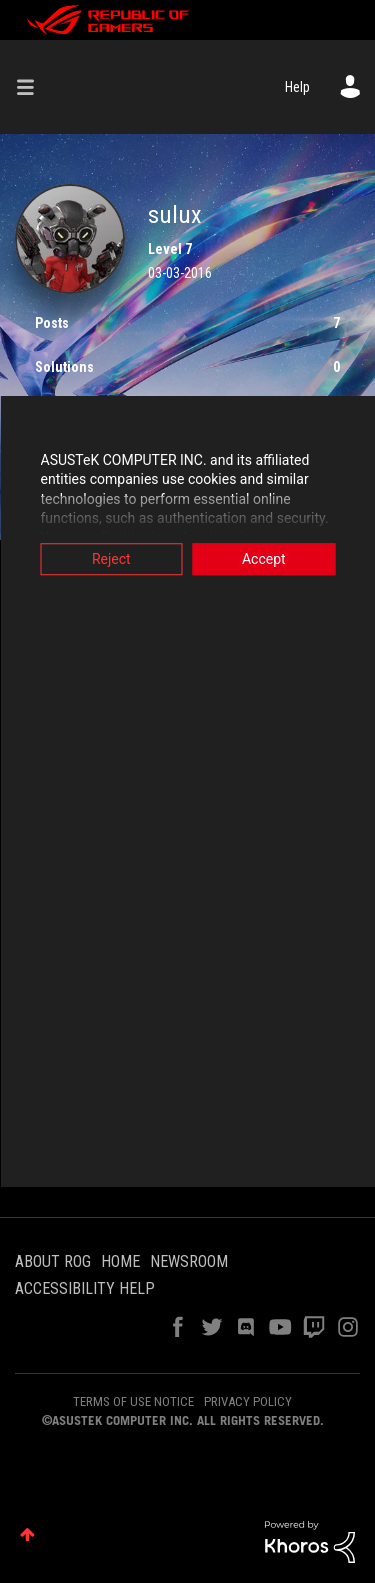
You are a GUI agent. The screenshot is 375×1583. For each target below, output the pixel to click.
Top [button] (27, 1534)
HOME (120, 1261)
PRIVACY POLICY (248, 1401)
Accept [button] (264, 559)
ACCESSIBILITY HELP (85, 1288)
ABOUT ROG (53, 1261)
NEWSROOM (189, 1261)
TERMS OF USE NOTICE (133, 1401)
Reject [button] (111, 559)
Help (297, 87)
